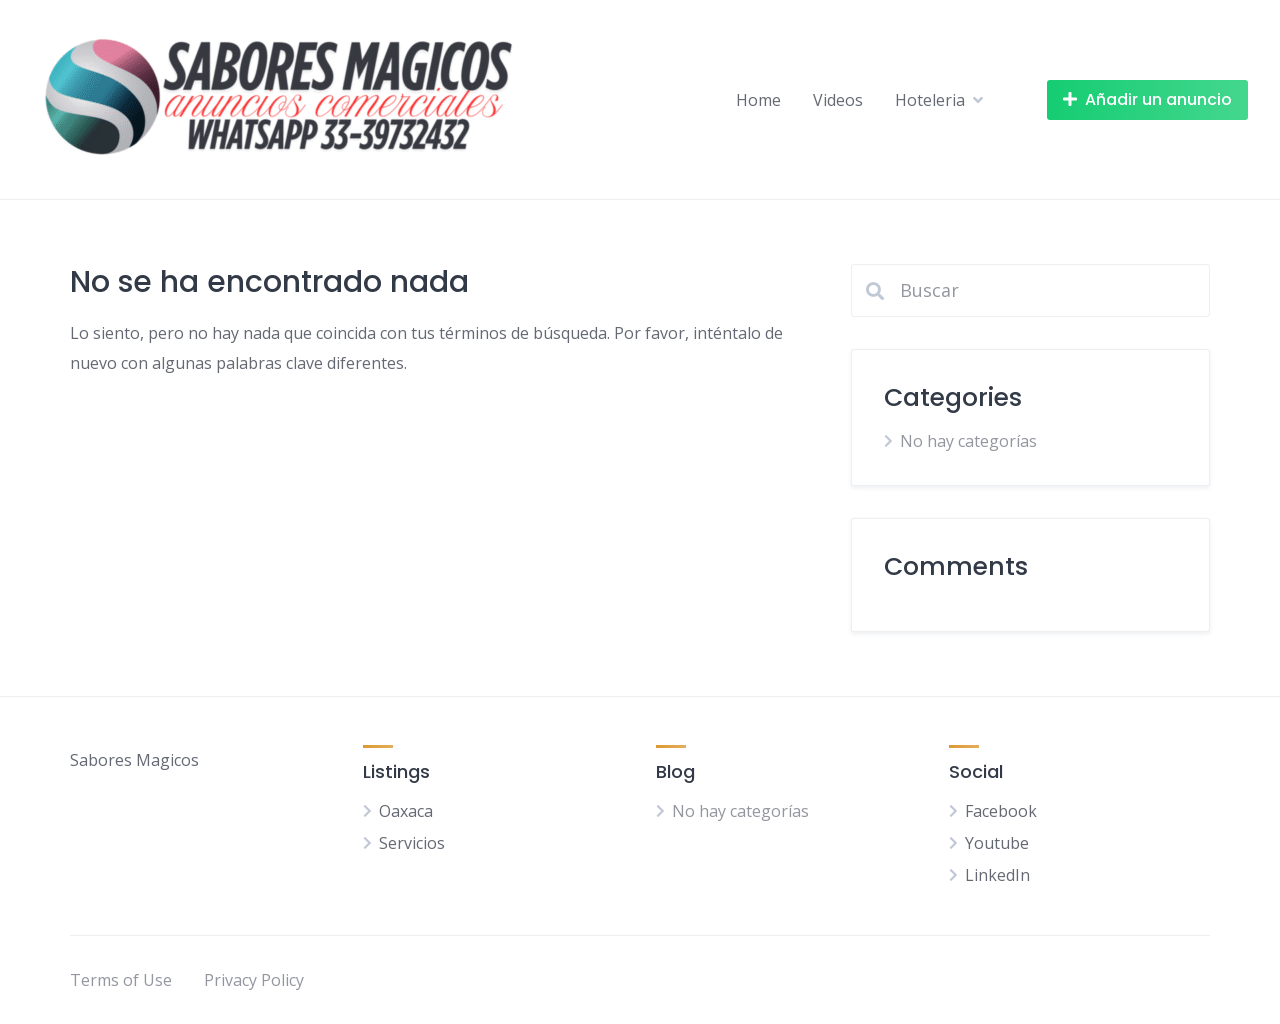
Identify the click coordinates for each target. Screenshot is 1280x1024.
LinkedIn (997, 875)
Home (758, 100)
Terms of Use (121, 980)
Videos (838, 100)
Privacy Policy (254, 980)
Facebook (1001, 811)
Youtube (997, 843)
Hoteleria (930, 100)
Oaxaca (406, 811)
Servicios (412, 843)
